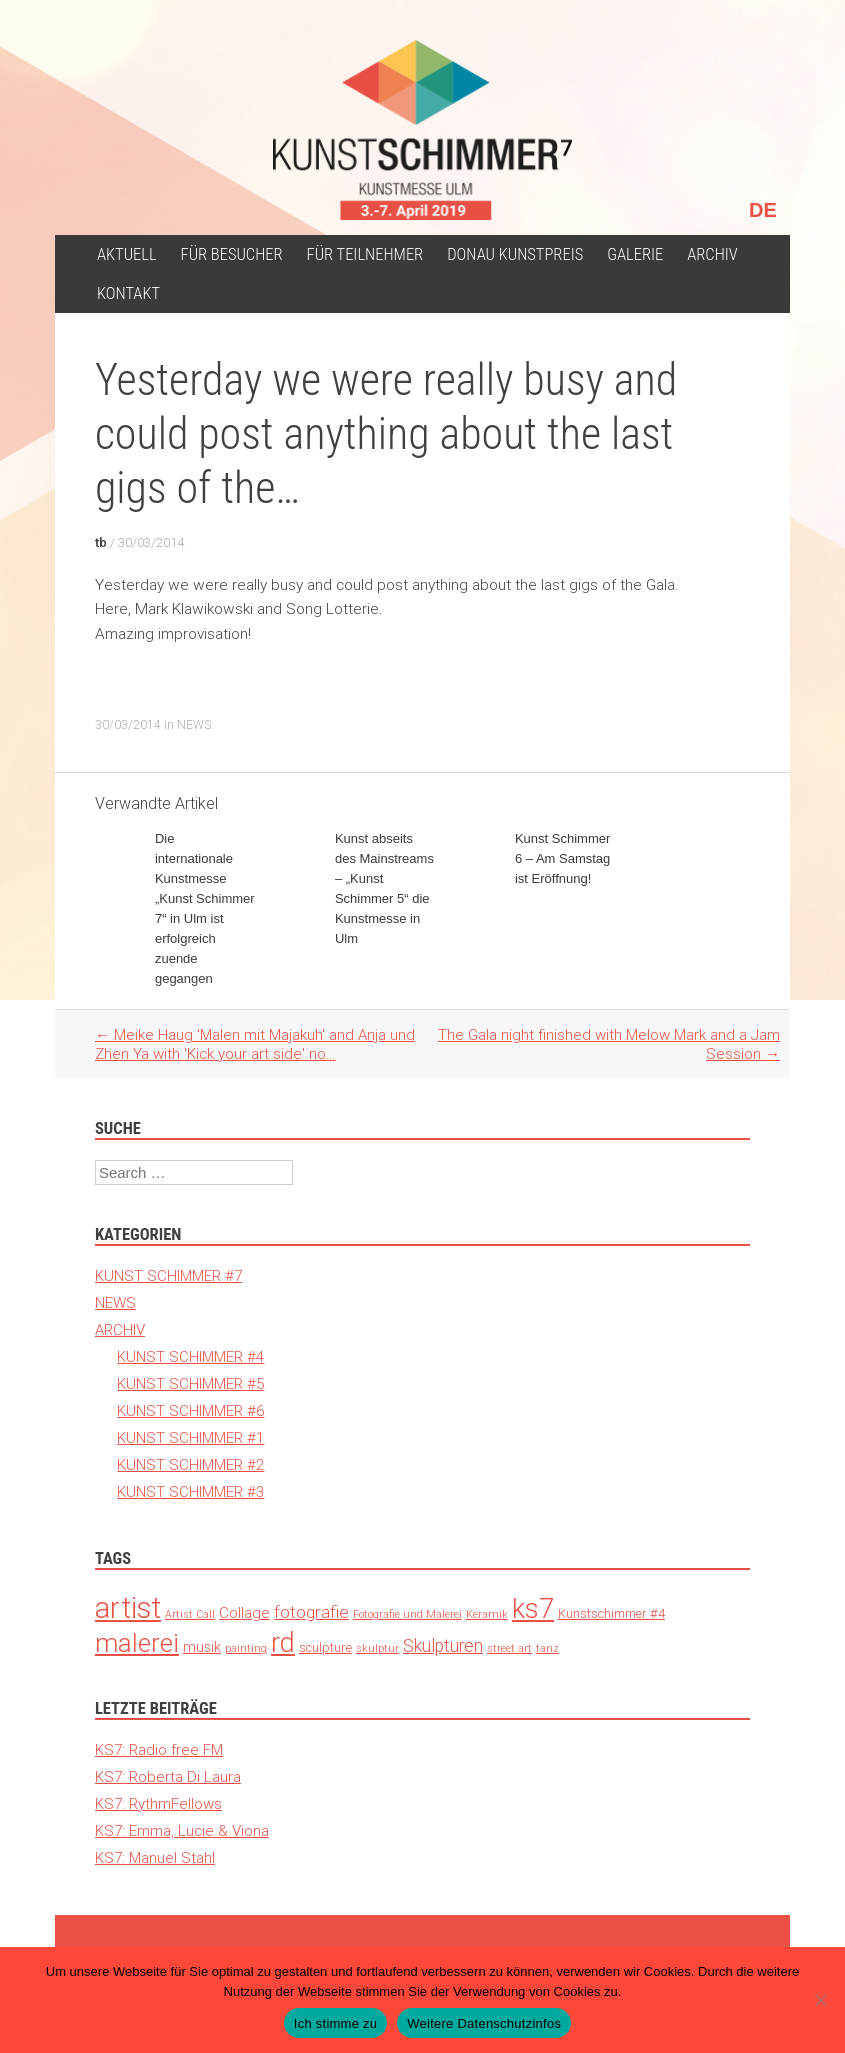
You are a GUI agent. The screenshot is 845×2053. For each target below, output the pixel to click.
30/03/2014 (151, 542)
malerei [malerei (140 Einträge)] (137, 1643)
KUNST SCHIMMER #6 (190, 1410)
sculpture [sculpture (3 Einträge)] (325, 1647)
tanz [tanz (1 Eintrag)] (547, 1648)
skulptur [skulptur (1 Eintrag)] (377, 1648)
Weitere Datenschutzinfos (484, 2023)
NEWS (194, 724)
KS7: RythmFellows (158, 1803)
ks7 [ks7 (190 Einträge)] (533, 1608)
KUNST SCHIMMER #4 (190, 1356)
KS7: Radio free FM (159, 1749)
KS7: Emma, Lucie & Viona (182, 1830)
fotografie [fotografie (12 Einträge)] (311, 1612)
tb (101, 542)
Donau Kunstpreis (515, 254)
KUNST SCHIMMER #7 (168, 1275)
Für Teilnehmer (365, 254)
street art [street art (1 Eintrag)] (509, 1648)
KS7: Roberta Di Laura (168, 1776)
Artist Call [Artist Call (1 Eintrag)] (190, 1614)
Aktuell (127, 254)
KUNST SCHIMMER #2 (190, 1464)
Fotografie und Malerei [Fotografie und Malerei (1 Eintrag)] (407, 1614)
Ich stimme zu (335, 2023)
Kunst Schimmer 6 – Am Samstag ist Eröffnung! (562, 858)
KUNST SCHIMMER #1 (190, 1437)
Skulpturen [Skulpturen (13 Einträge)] (443, 1645)
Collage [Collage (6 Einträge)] (244, 1612)
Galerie (635, 254)
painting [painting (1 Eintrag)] (246, 1648)
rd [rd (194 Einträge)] (283, 1642)
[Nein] (820, 2000)
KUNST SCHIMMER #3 (190, 1491)
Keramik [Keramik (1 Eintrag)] (487, 1614)
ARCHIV (712, 254)
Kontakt (128, 293)
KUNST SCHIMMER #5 (190, 1383)
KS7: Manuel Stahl (155, 1857)
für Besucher (232, 254)
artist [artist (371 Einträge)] (128, 1608)
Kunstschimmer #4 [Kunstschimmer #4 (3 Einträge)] (611, 1613)
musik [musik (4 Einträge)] (202, 1647)
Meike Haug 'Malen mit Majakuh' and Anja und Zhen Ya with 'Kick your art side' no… (255, 1044)
